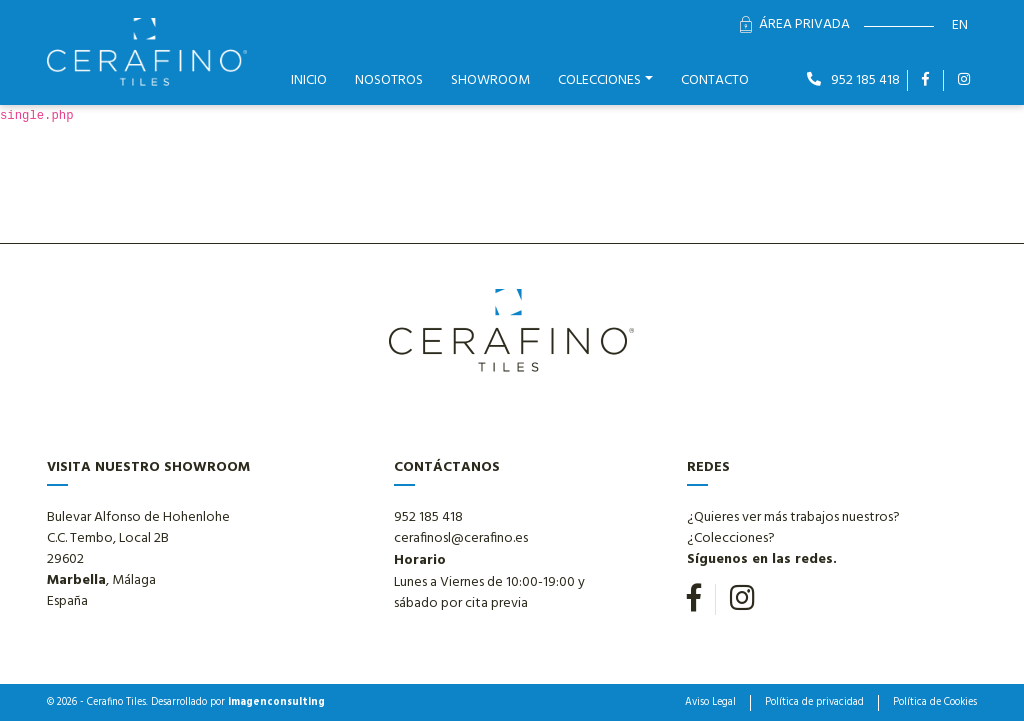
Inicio (309, 80)
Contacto (715, 80)
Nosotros (389, 80)
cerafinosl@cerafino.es (461, 538)
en (960, 25)
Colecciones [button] (599, 80)
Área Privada (795, 24)
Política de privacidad (814, 703)
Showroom (490, 80)
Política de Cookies (935, 703)
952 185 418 (853, 80)
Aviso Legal (710, 703)
